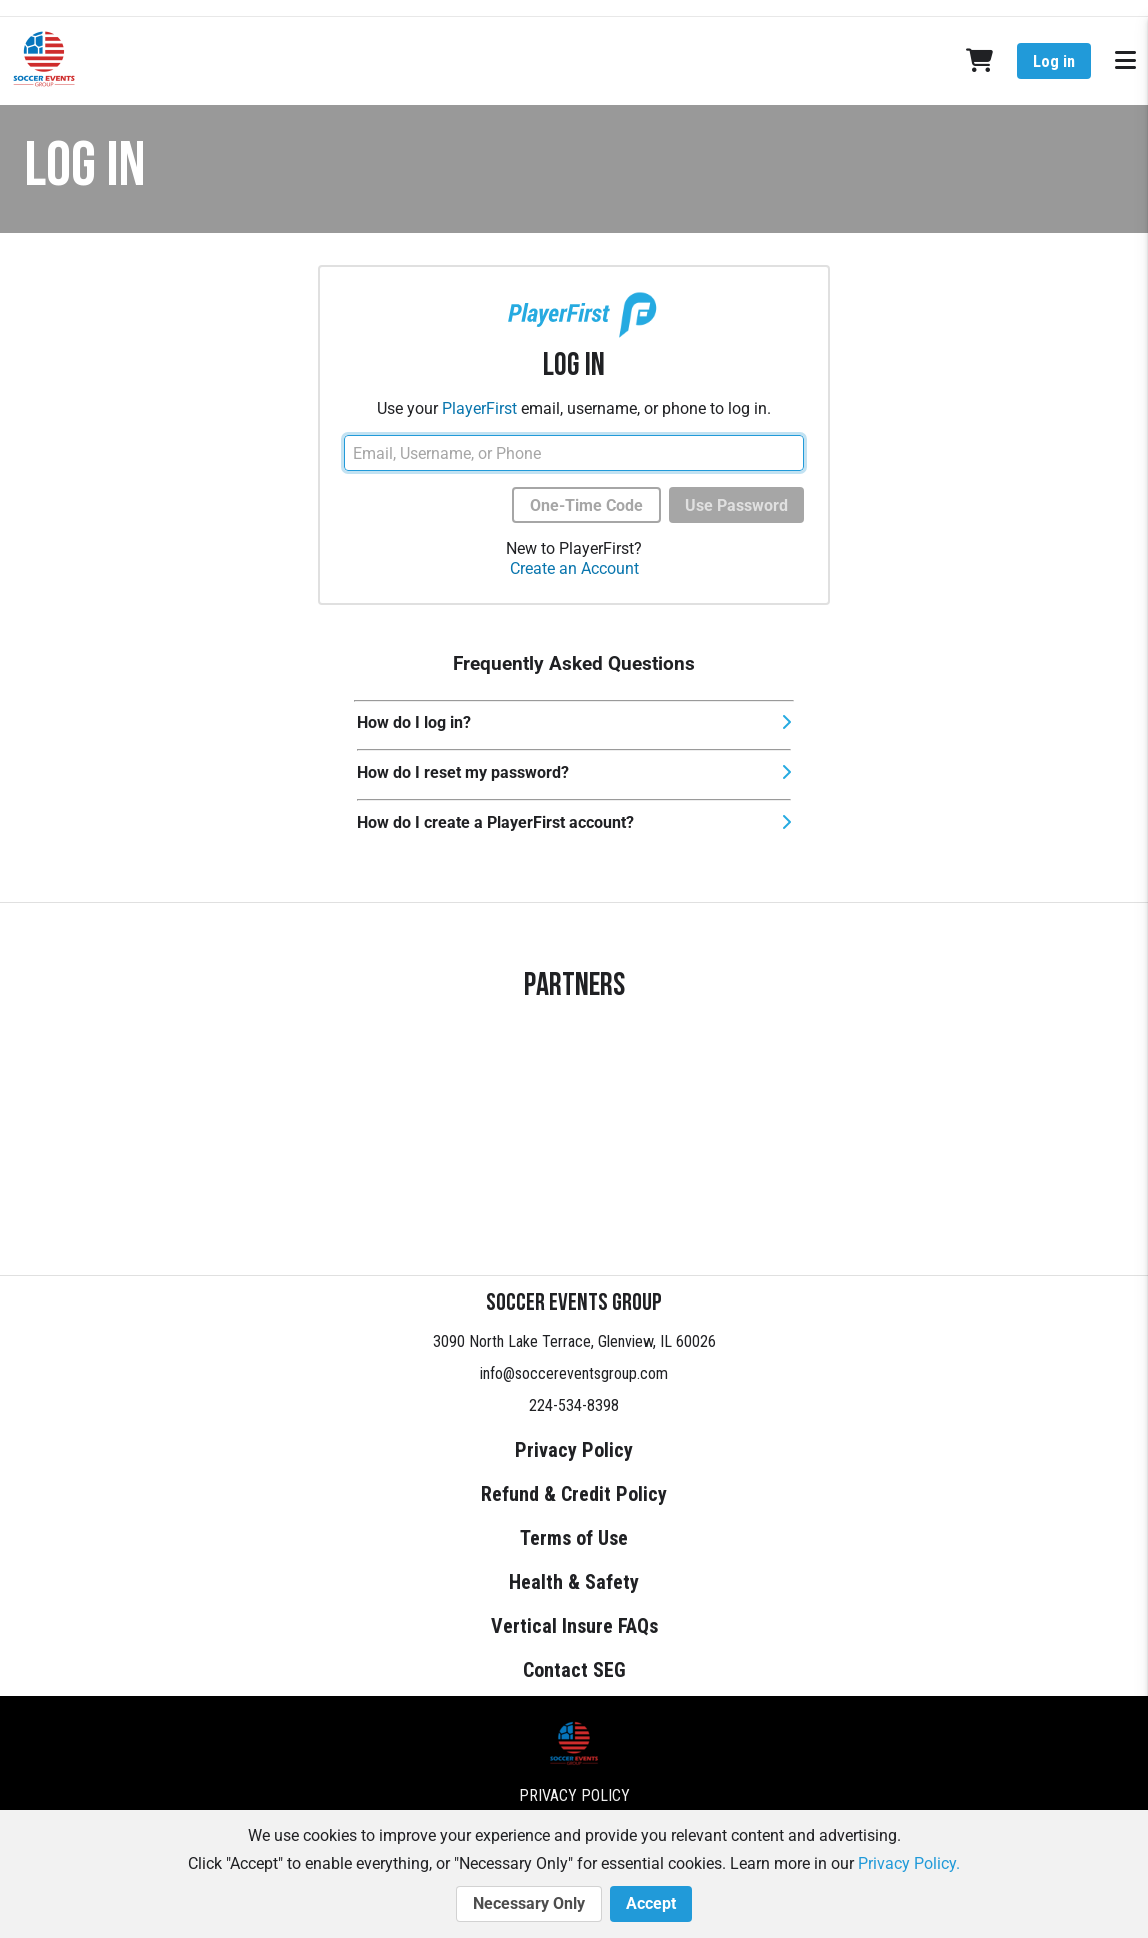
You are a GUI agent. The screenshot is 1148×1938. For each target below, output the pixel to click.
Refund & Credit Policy (574, 1494)
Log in (1054, 61)
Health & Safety (574, 1582)
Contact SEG (574, 1670)
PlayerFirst (479, 408)
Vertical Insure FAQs (574, 1626)
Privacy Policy (574, 1450)
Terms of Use (574, 1538)
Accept (651, 1904)
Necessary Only (529, 1904)
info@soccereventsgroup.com (574, 1373)
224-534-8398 (574, 1405)
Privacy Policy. (909, 1863)
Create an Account (574, 568)
